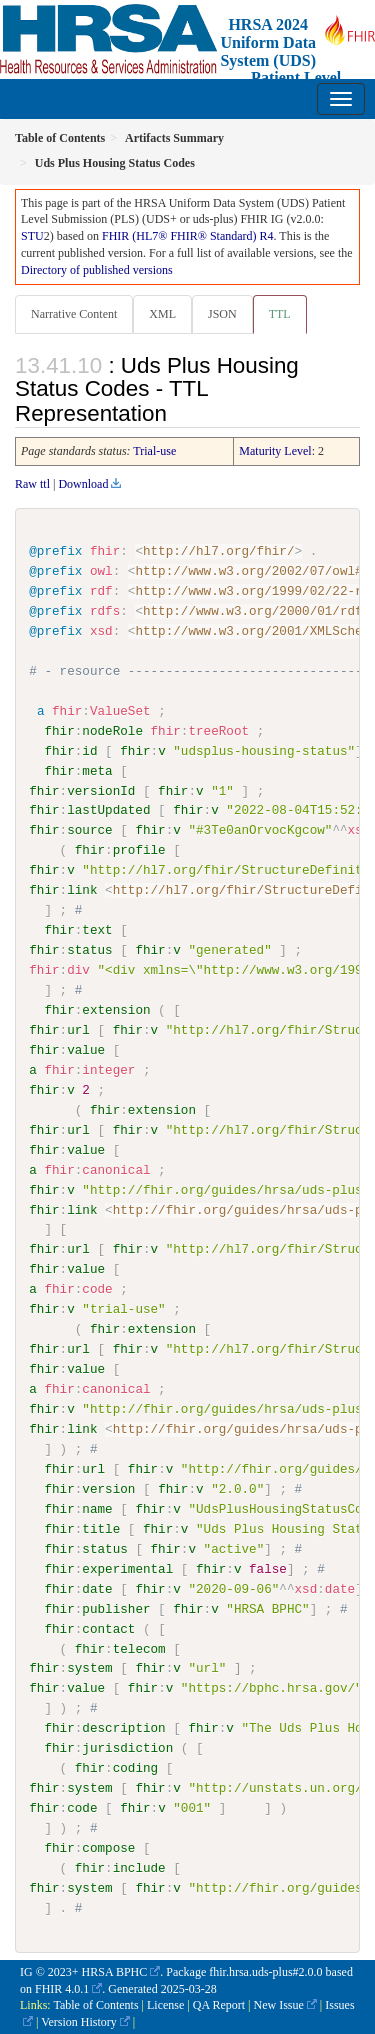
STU (32, 236)
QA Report (219, 2004)
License (165, 2004)
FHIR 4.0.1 (62, 1987)
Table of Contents (95, 2004)
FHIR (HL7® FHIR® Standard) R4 (188, 236)
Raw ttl (32, 484)
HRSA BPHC (115, 1971)
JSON (222, 314)
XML (162, 314)
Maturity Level (275, 451)
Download (83, 484)
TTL (280, 314)
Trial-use (154, 451)
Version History (79, 2021)
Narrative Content (74, 314)
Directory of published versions (97, 270)
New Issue (278, 2004)
